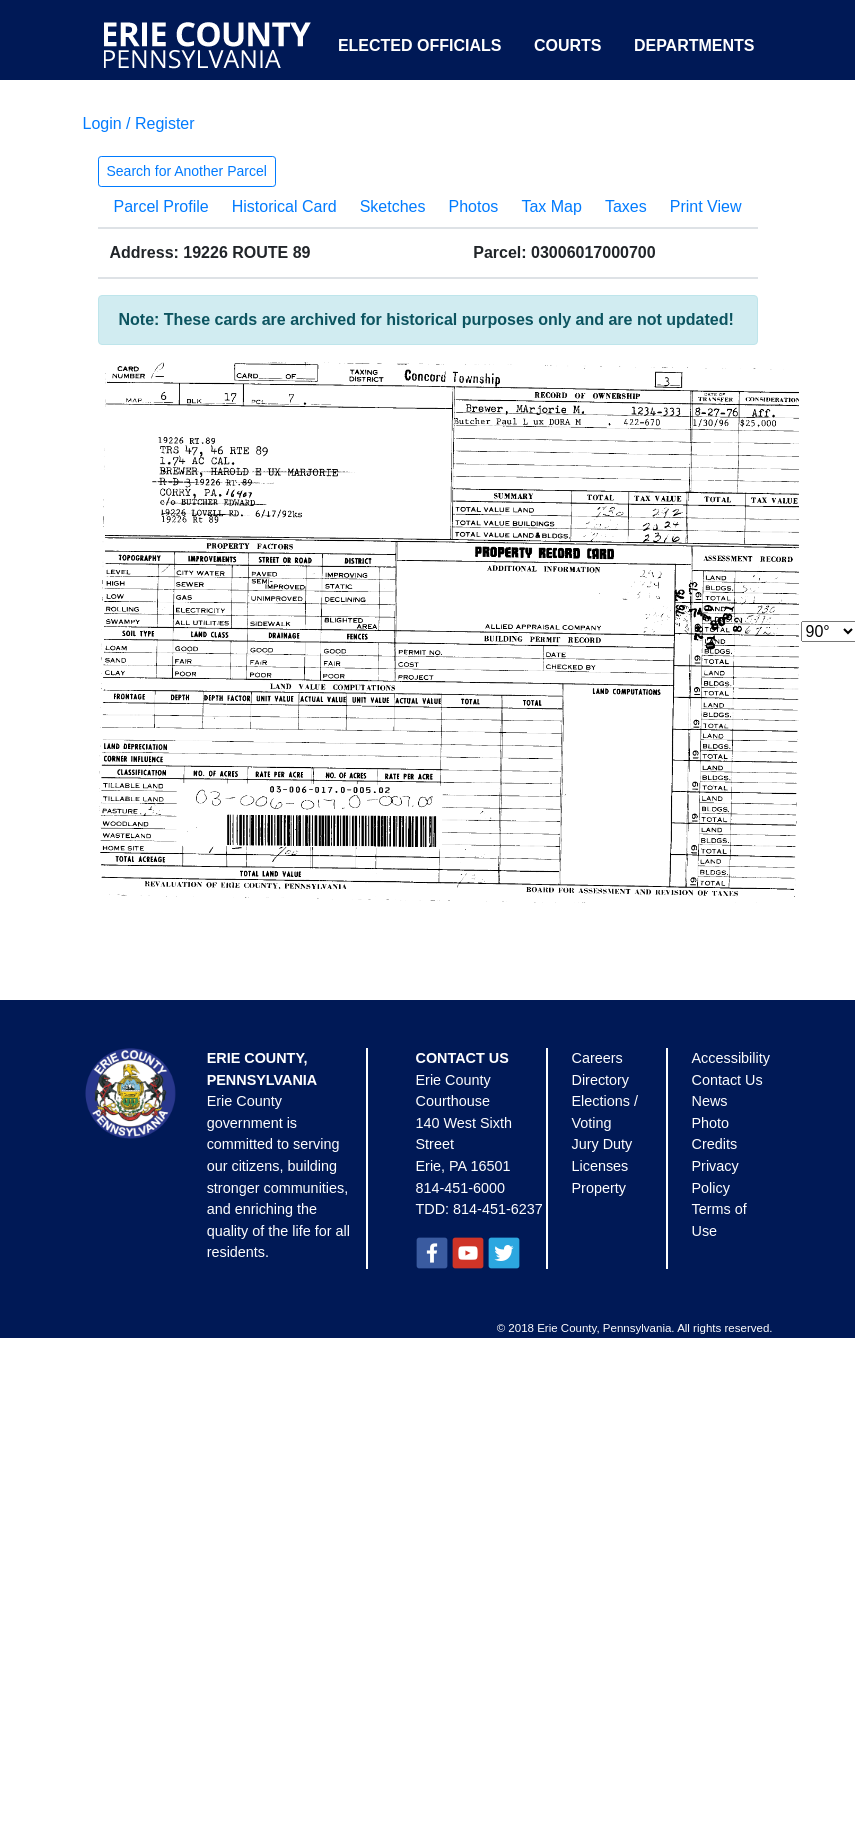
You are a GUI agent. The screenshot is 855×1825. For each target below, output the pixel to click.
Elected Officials (420, 45)
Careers (597, 1058)
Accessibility (731, 1058)
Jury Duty (602, 1144)
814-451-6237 (498, 1209)
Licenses (600, 1166)
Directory (601, 1080)
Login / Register (139, 123)
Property (599, 1188)
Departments (694, 45)
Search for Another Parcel (187, 171)
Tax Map (551, 206)
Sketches (393, 206)
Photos (474, 206)
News (710, 1101)
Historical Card (284, 206)
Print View (706, 206)
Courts (568, 45)
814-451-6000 (461, 1188)
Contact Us (727, 1080)
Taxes (626, 206)
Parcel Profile (161, 206)
